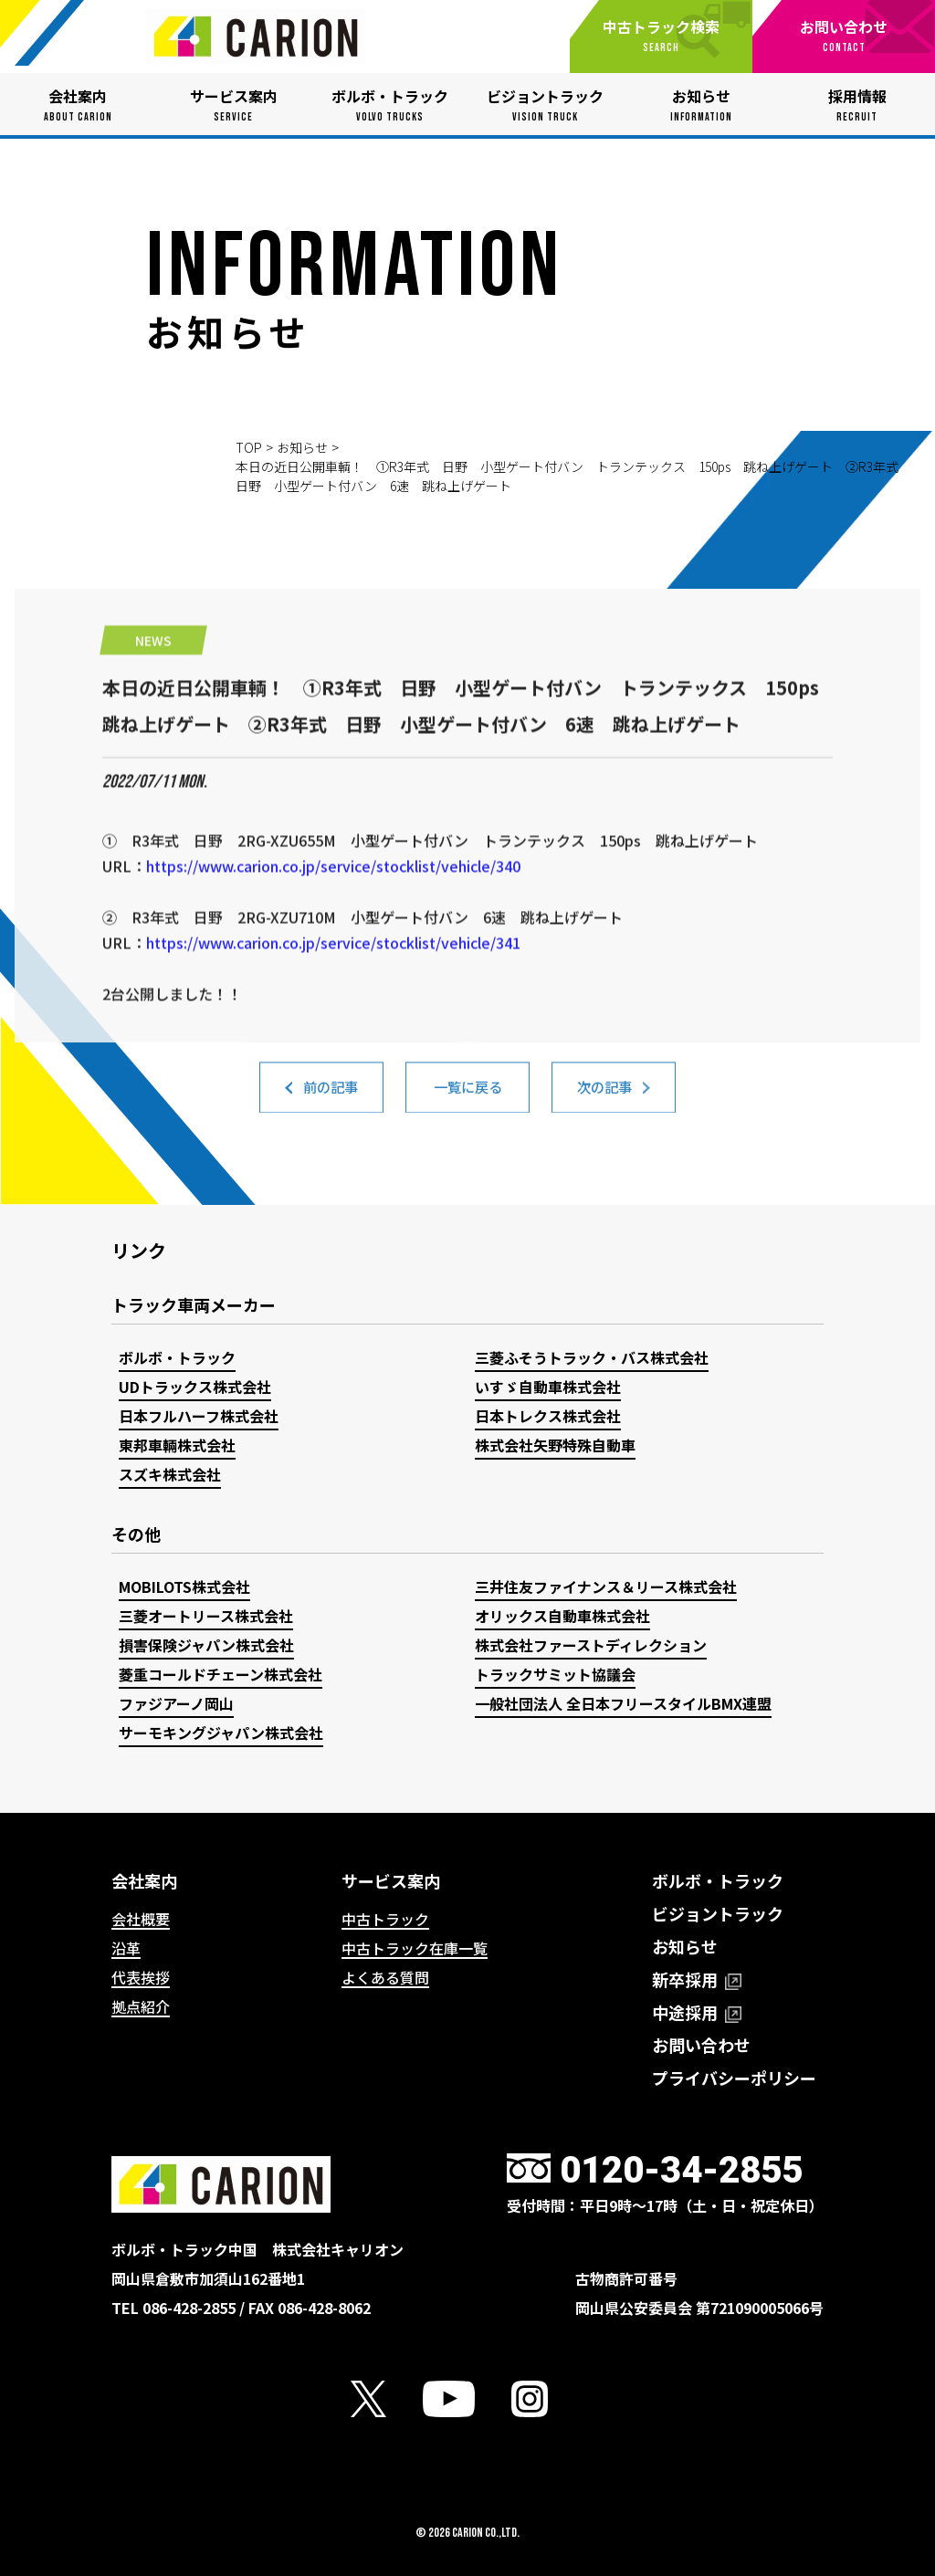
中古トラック (385, 1919)
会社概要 (140, 1919)
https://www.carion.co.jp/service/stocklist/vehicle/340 (333, 938)
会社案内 (144, 1880)
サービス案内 (390, 1880)
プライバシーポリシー (734, 2077)
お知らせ (302, 447)
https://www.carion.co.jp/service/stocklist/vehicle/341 (333, 1015)
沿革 (126, 1948)
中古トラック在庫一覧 (414, 1948)
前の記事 (330, 1095)
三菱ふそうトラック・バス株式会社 (592, 1357)
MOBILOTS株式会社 (184, 1586)
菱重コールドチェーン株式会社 (220, 1674)
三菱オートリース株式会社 (206, 1616)
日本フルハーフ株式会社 (198, 1416)
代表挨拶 (140, 1977)
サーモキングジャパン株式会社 (221, 1733)
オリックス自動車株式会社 (562, 1616)
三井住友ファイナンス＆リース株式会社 (606, 1586)
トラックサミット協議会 (555, 1674)
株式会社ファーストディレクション (591, 1645)
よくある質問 (385, 1977)
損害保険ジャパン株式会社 (206, 1645)
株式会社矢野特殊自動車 (555, 1445)
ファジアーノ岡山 (176, 1703)
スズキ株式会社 (170, 1474)
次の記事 (604, 1095)
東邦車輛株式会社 (177, 1445)
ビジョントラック (717, 1913)
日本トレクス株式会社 (548, 1416)
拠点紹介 (140, 2006)
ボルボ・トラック (177, 1357)
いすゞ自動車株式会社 (548, 1387)
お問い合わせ (701, 2045)
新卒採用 (696, 1979)
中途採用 (696, 2012)
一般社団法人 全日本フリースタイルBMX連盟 (623, 1703)
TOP (249, 447)
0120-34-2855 (681, 2170)
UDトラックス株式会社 (195, 1387)
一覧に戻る (467, 1095)
